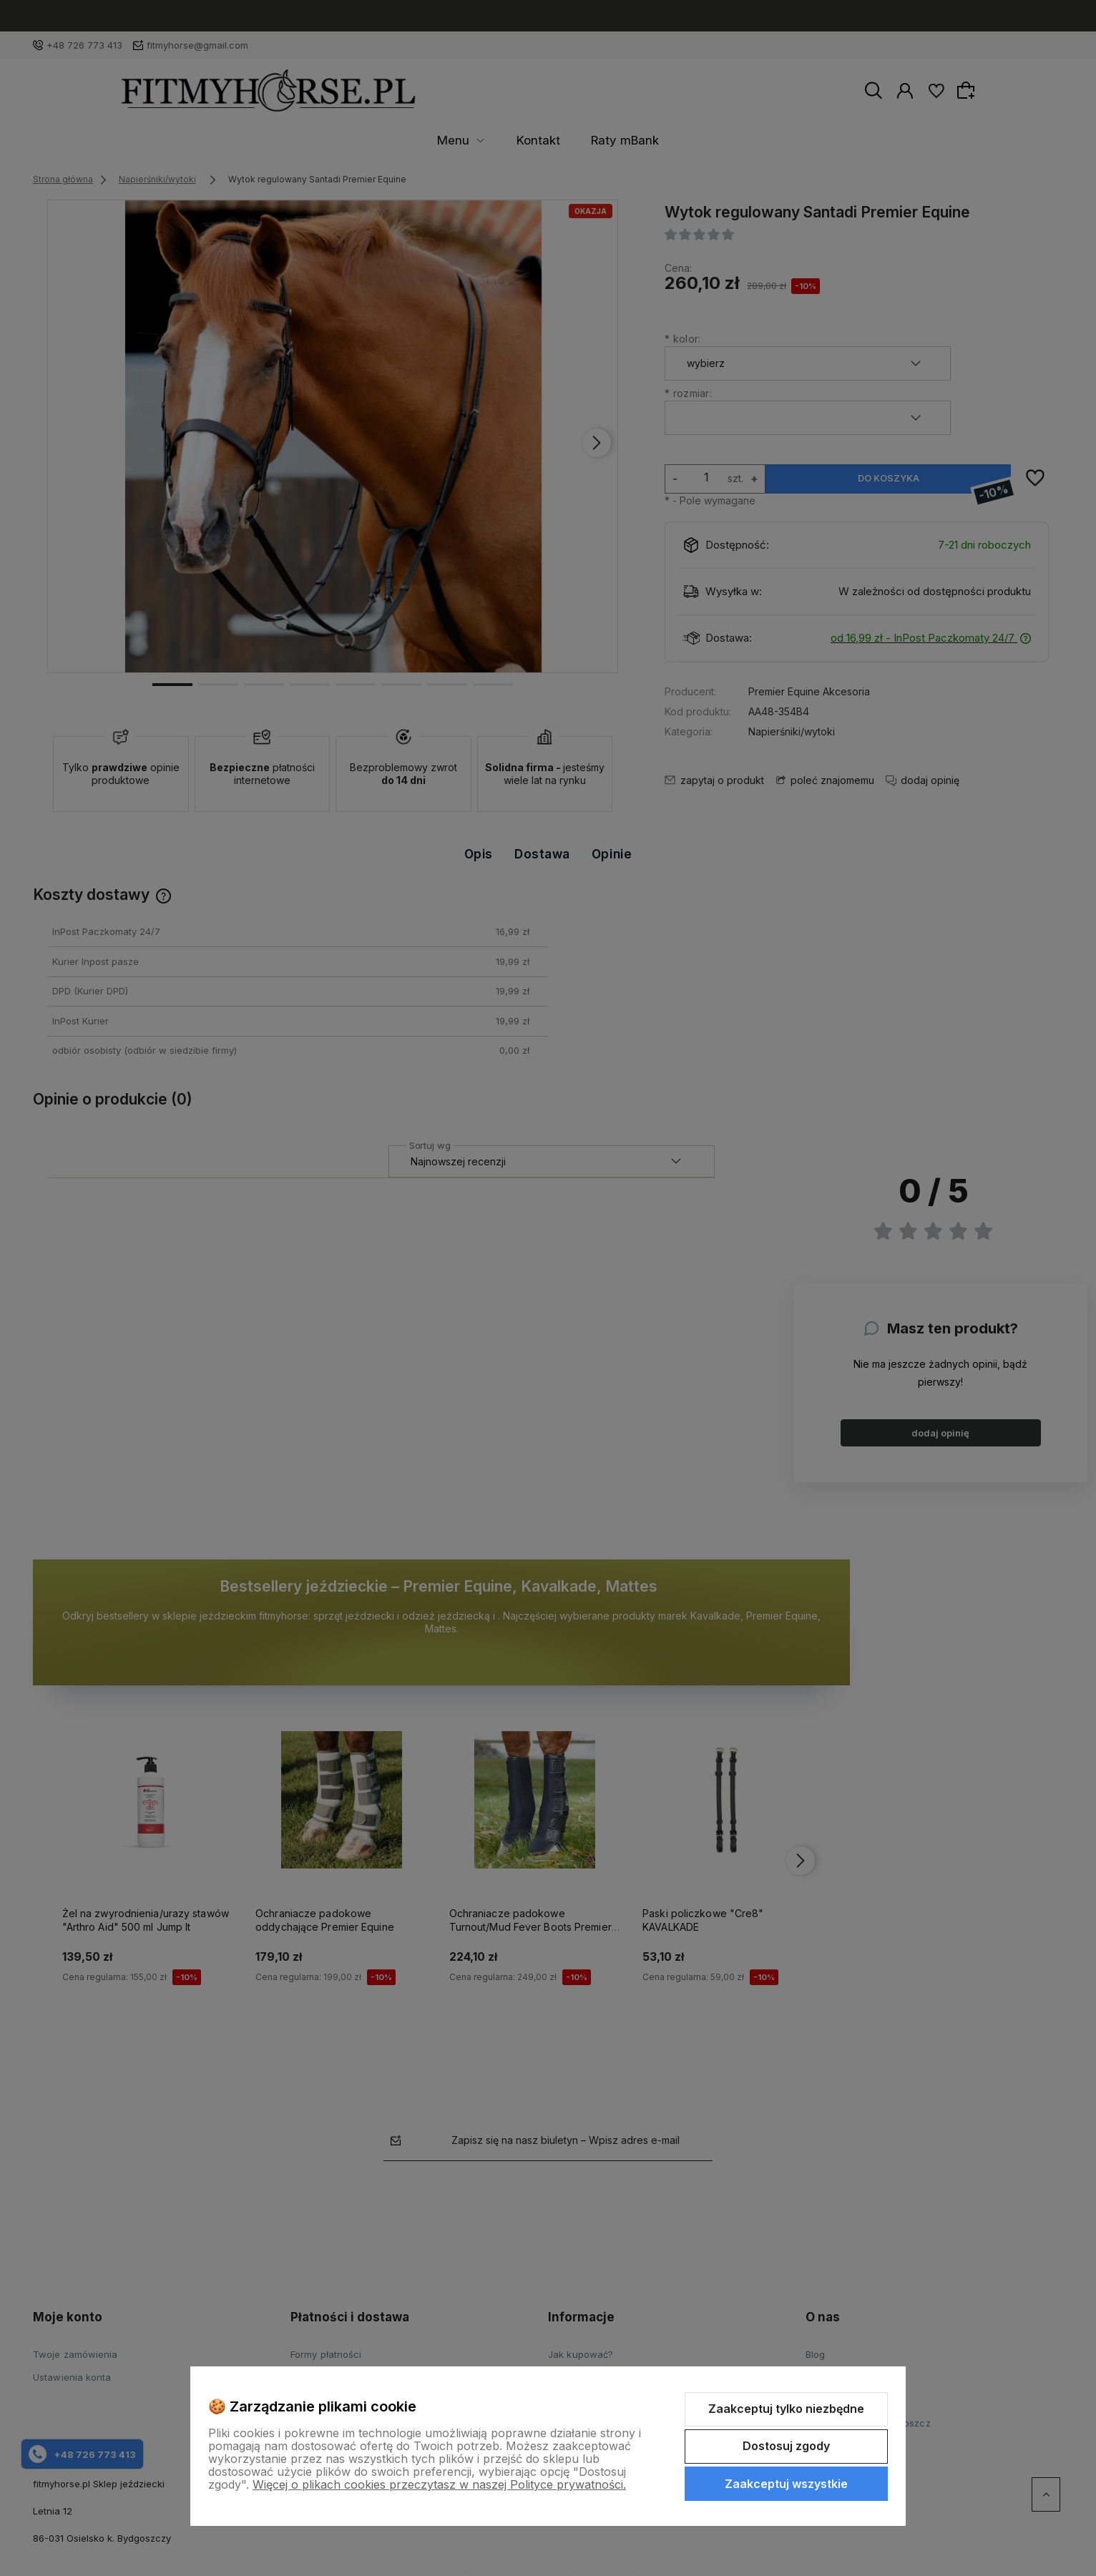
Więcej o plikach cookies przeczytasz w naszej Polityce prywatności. (439, 2484)
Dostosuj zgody (786, 2446)
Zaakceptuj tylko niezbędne (786, 2408)
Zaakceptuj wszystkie (786, 2484)
